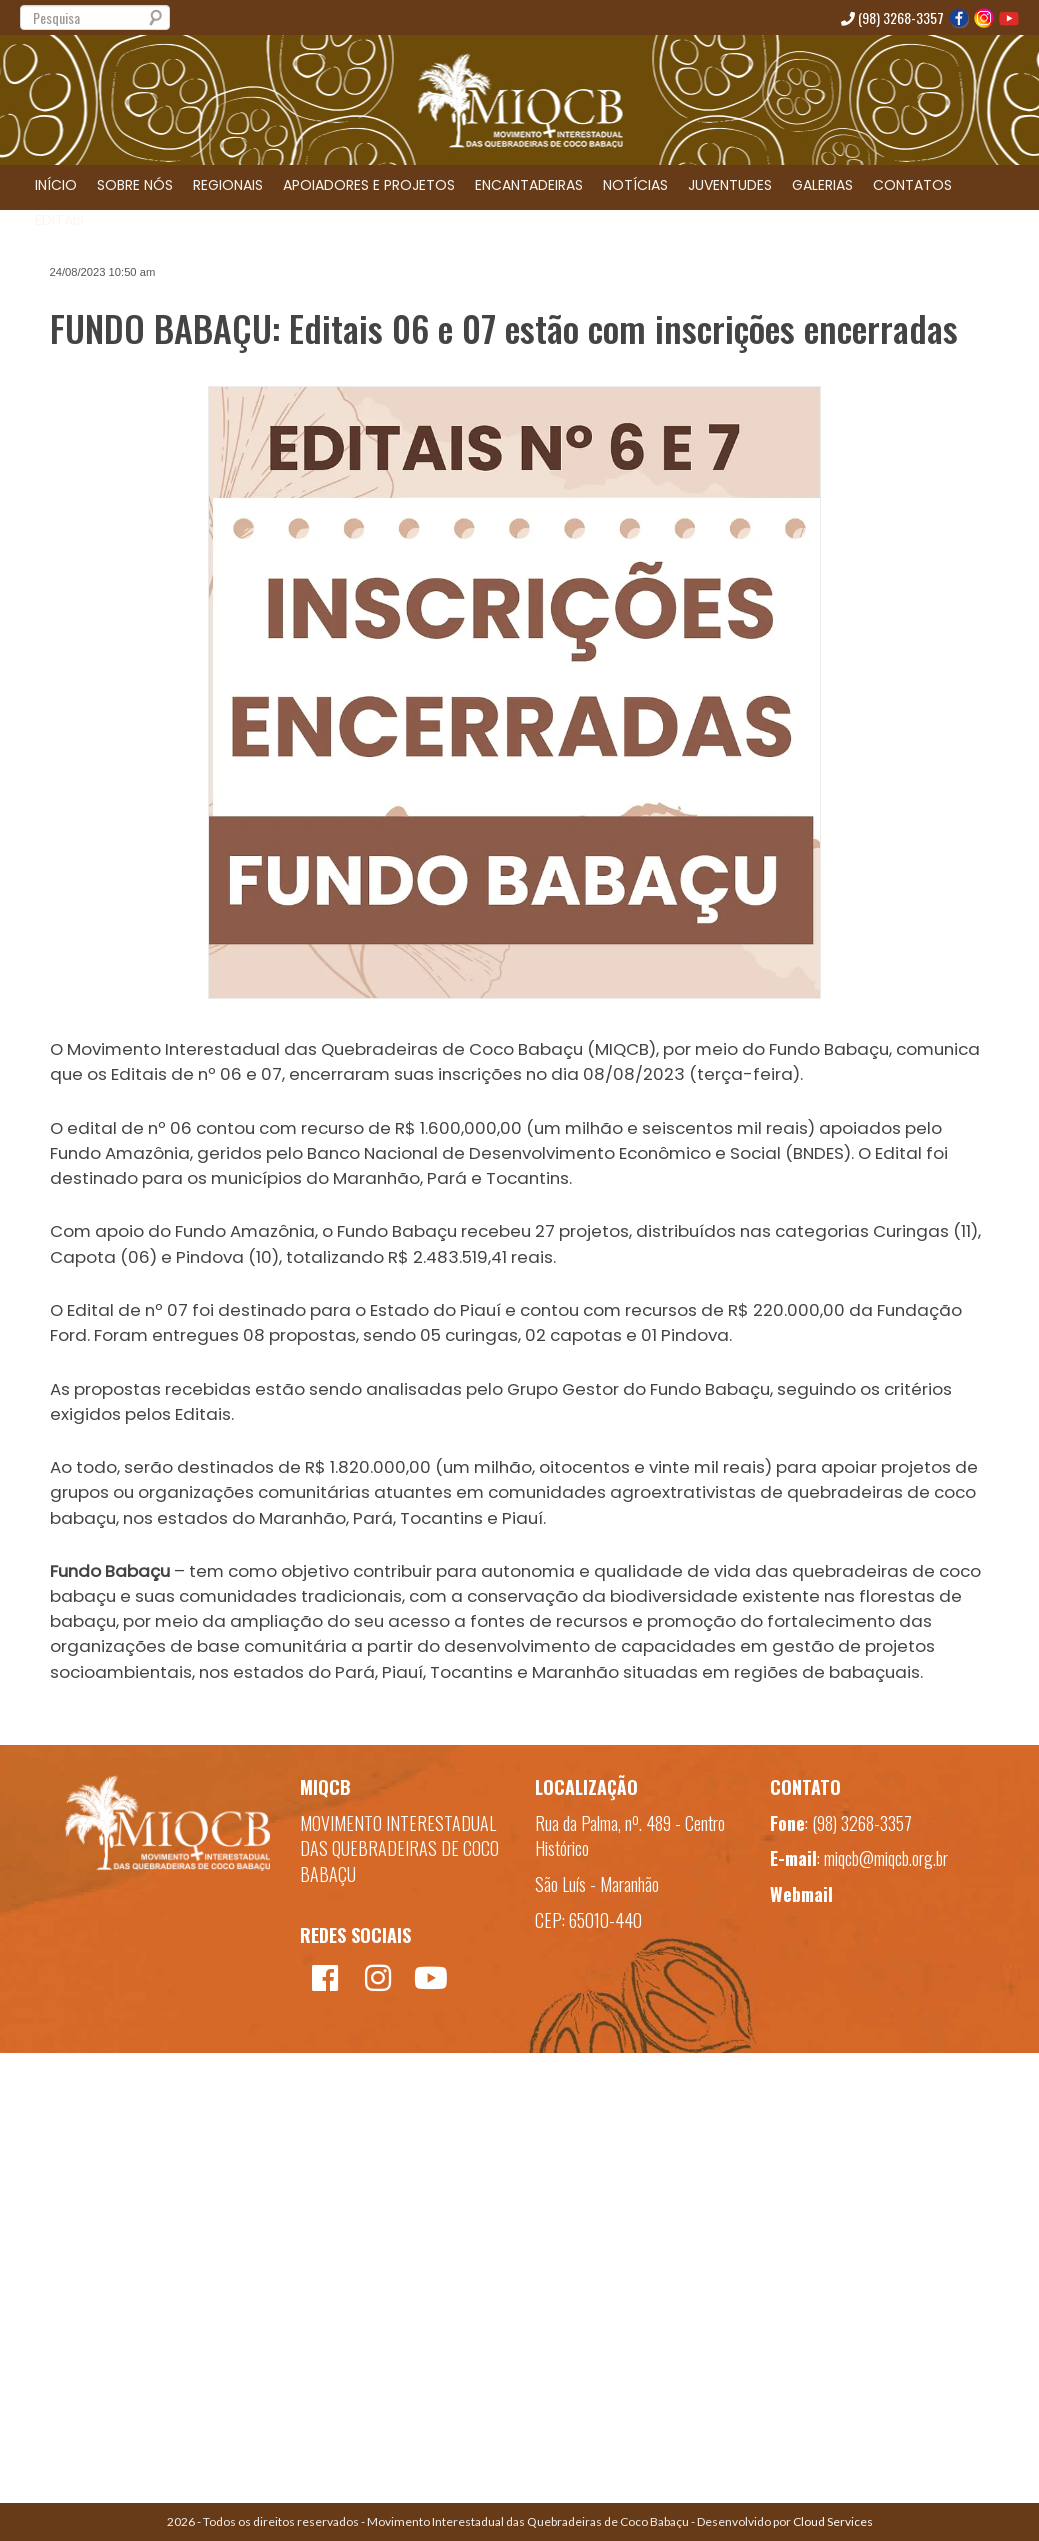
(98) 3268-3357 (892, 17)
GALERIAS (822, 185)
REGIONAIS (228, 185)
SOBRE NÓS (135, 185)
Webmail (801, 1894)
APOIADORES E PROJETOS (369, 185)
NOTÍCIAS (635, 185)
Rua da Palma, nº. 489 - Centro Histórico (630, 1836)
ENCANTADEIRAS (529, 185)
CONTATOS (912, 185)
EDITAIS (59, 220)
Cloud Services (833, 2521)
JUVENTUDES (730, 185)
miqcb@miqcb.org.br (886, 1858)
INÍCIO (56, 185)
